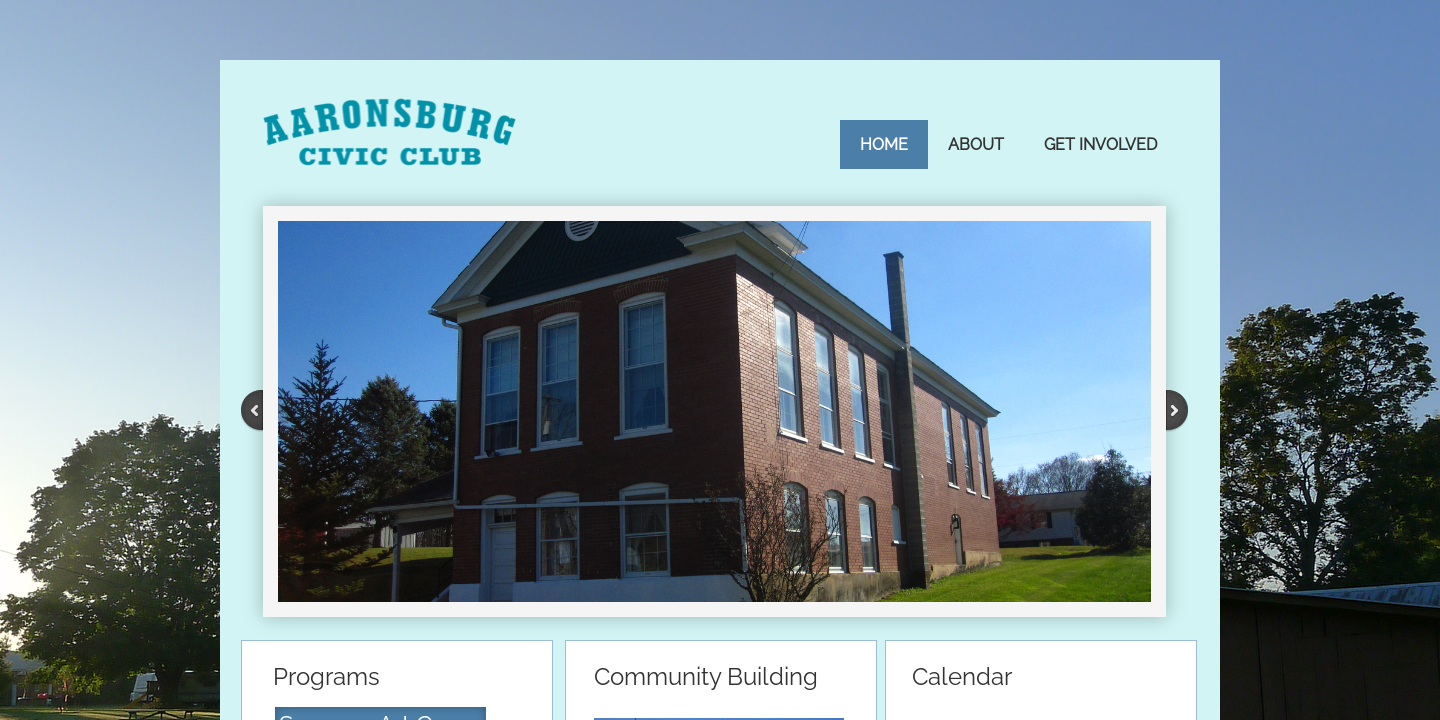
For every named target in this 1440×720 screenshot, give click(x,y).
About (976, 144)
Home (884, 144)
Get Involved (1100, 144)
